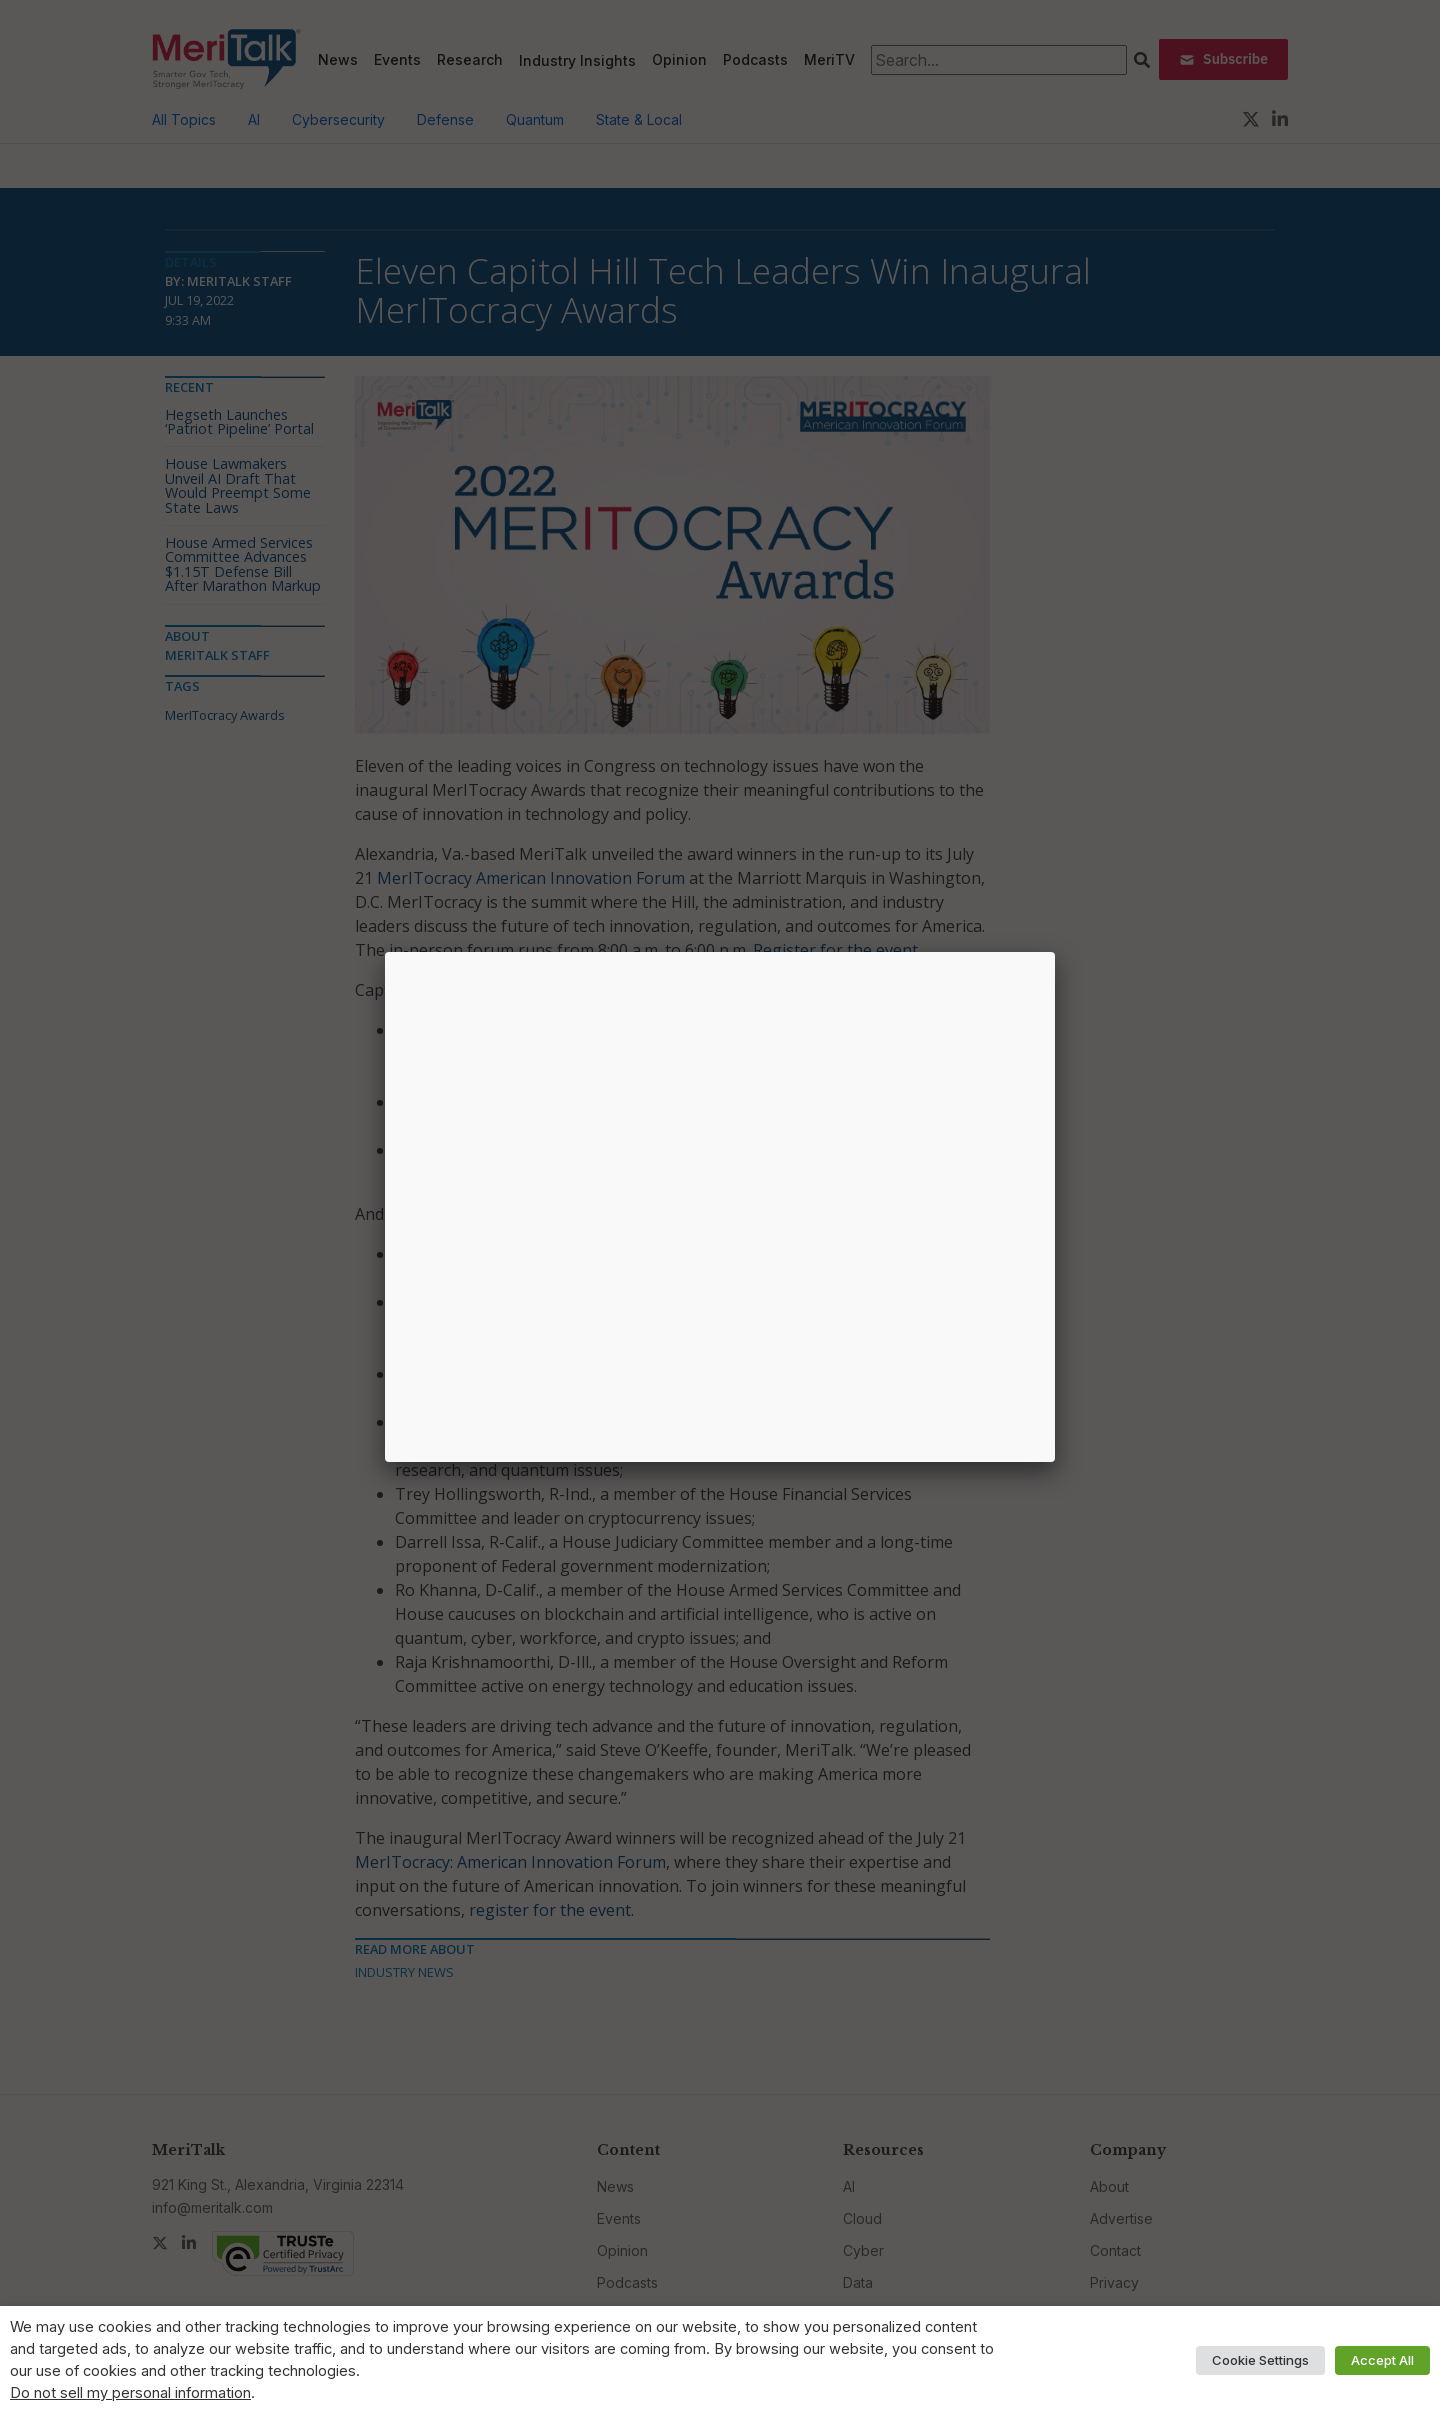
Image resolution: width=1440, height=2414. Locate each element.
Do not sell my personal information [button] (130, 2393)
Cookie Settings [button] (1260, 2360)
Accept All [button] (1382, 2360)
